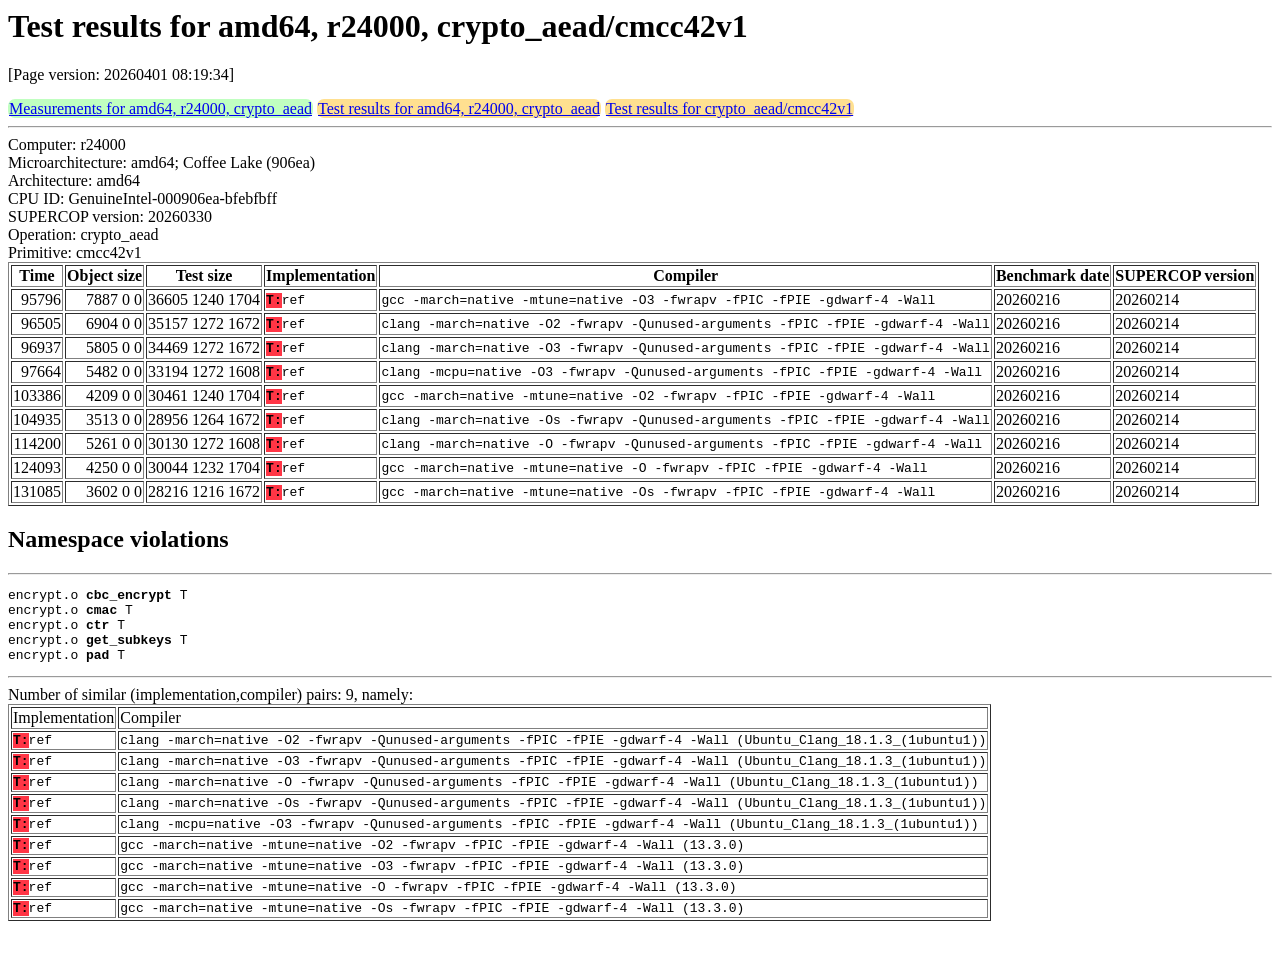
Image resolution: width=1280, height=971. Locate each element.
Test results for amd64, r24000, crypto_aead (459, 108)
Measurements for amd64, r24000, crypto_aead (160, 108)
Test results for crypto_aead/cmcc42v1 (729, 108)
